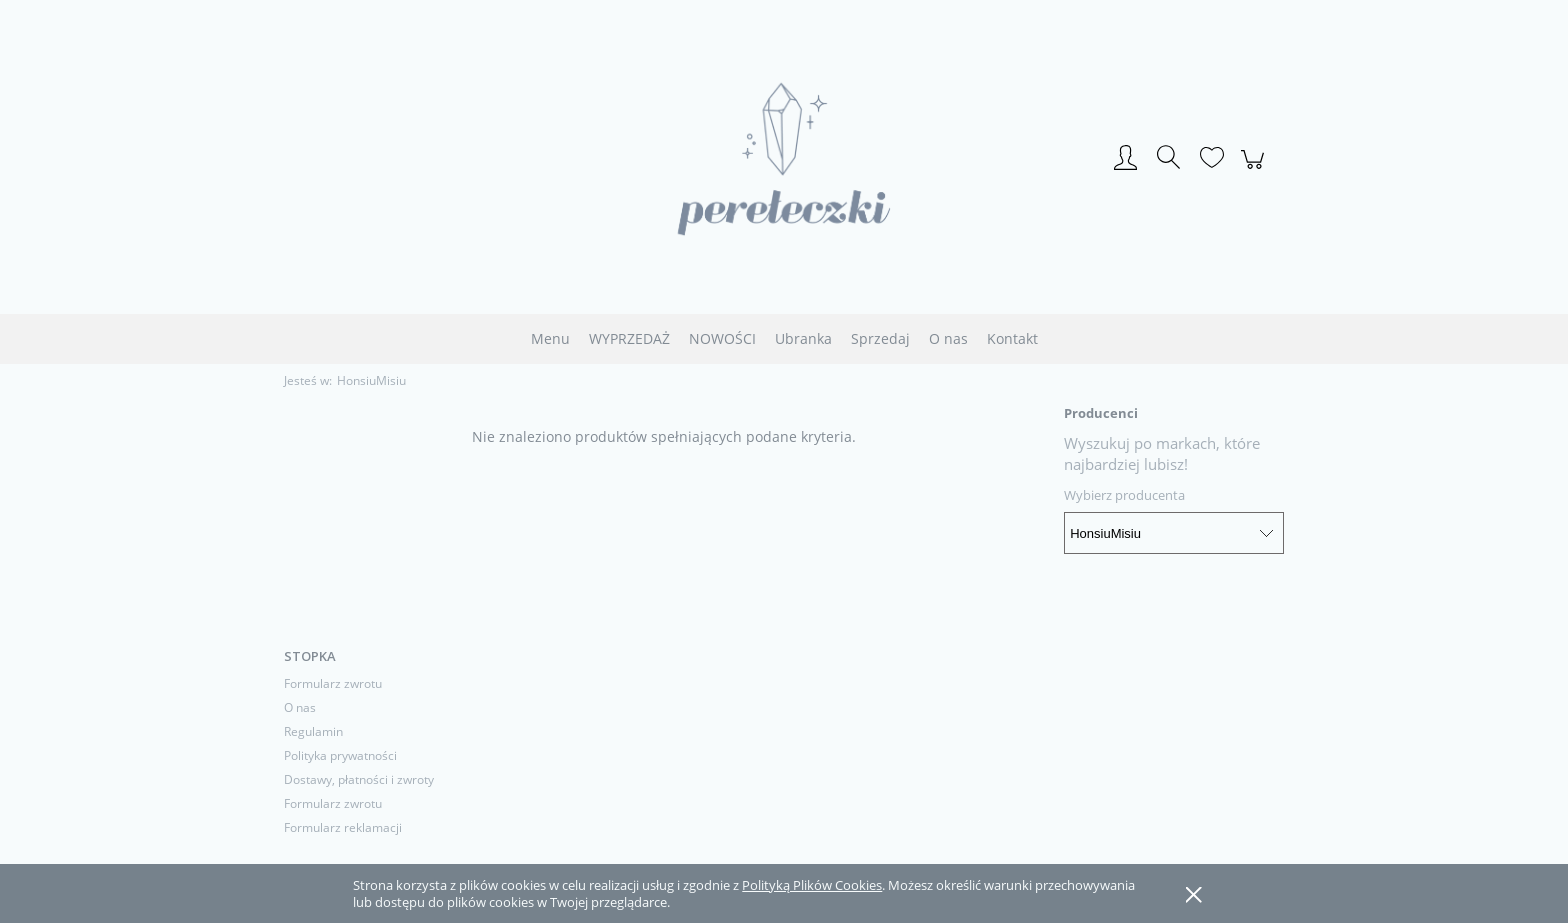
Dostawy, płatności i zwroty (359, 779)
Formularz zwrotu (333, 683)
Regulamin (313, 731)
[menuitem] (550, 338)
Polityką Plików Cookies (812, 885)
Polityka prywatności (340, 755)
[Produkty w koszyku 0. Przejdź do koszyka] (1255, 170)
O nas (300, 707)
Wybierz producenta (1124, 495)
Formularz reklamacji (343, 827)
